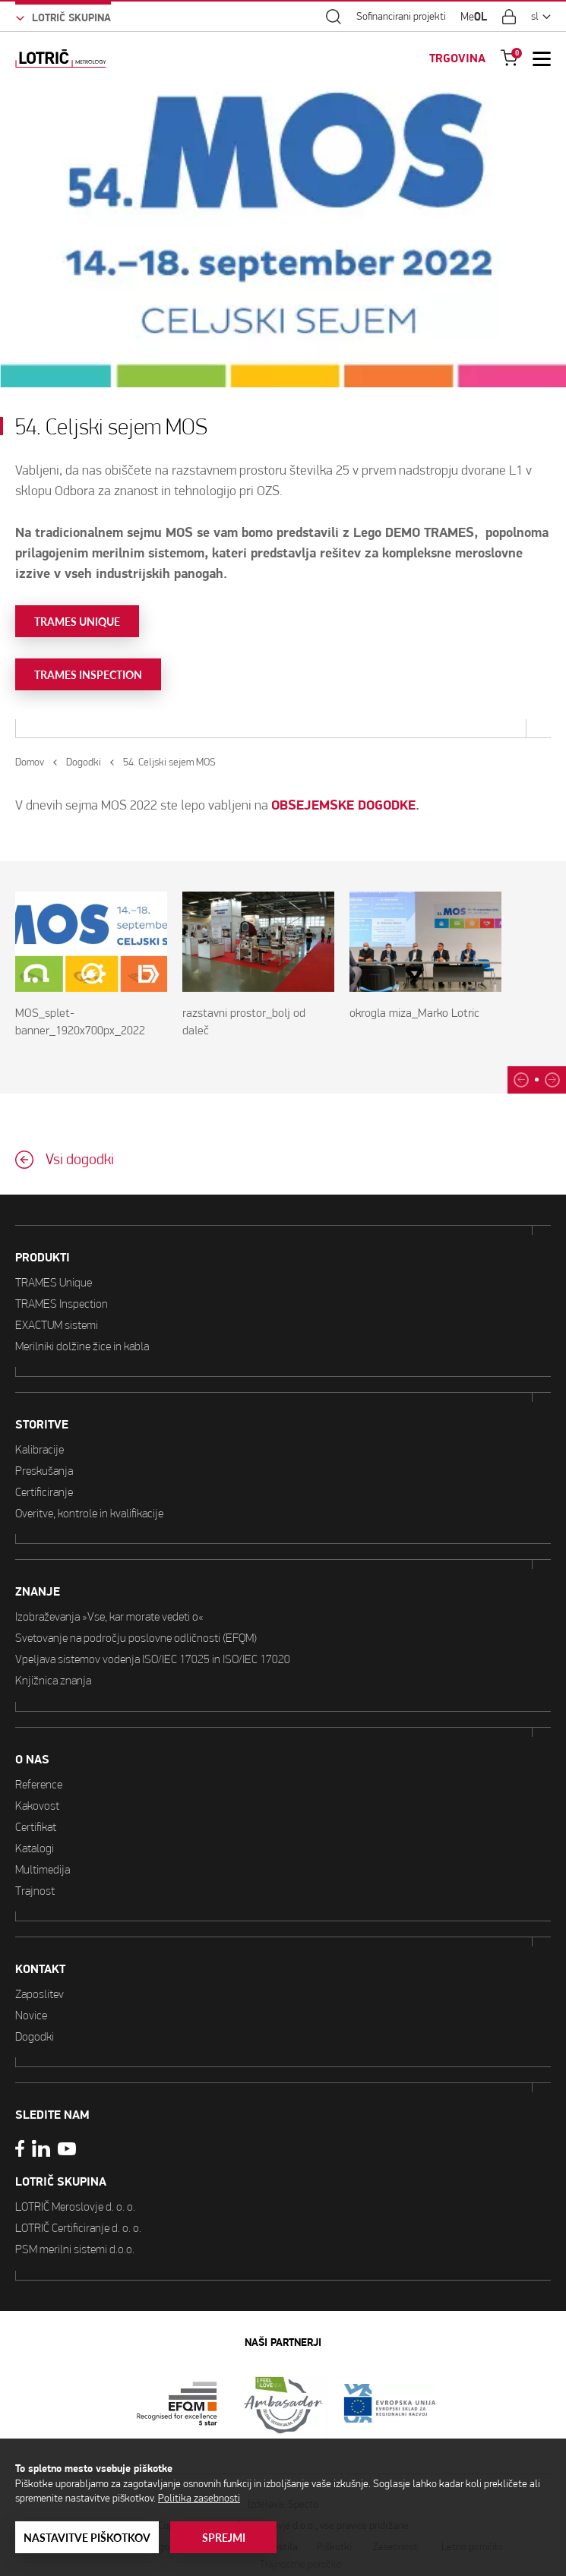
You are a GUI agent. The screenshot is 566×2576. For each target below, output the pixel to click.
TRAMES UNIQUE (77, 621)
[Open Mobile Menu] (542, 58)
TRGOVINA (457, 58)
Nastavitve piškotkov (87, 2537)
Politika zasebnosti (199, 2498)
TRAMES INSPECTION (88, 674)
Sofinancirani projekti (401, 16)
